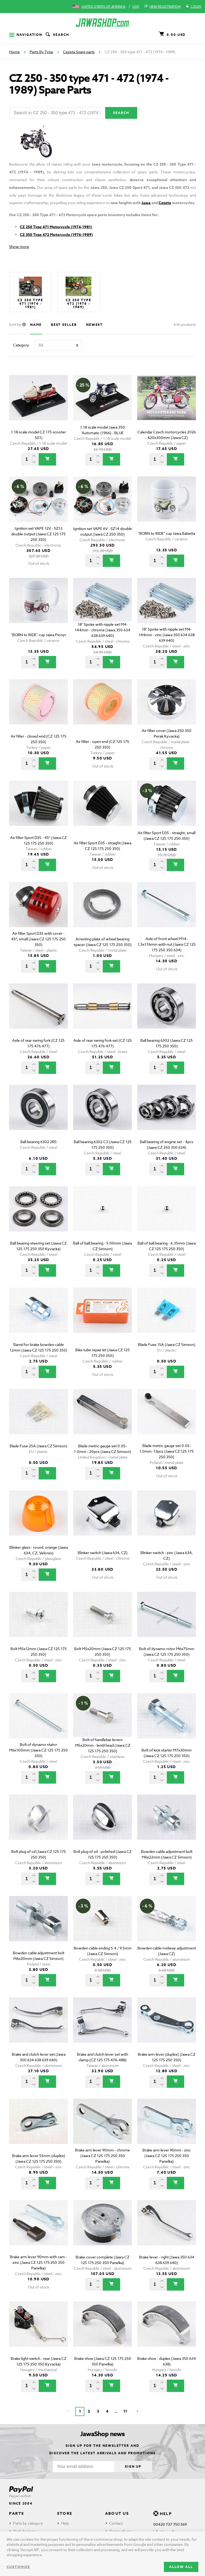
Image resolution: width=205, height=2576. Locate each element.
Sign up (133, 2466)
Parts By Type (41, 51)
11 (125, 2411)
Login (193, 6)
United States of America (103, 6)
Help (65, 2523)
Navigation (25, 34)
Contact (116, 2523)
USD (135, 6)
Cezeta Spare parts (79, 51)
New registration (162, 6)
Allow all (181, 2566)
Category (21, 345)
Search (57, 35)
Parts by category (28, 2523)
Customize (18, 2566)
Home (14, 51)
